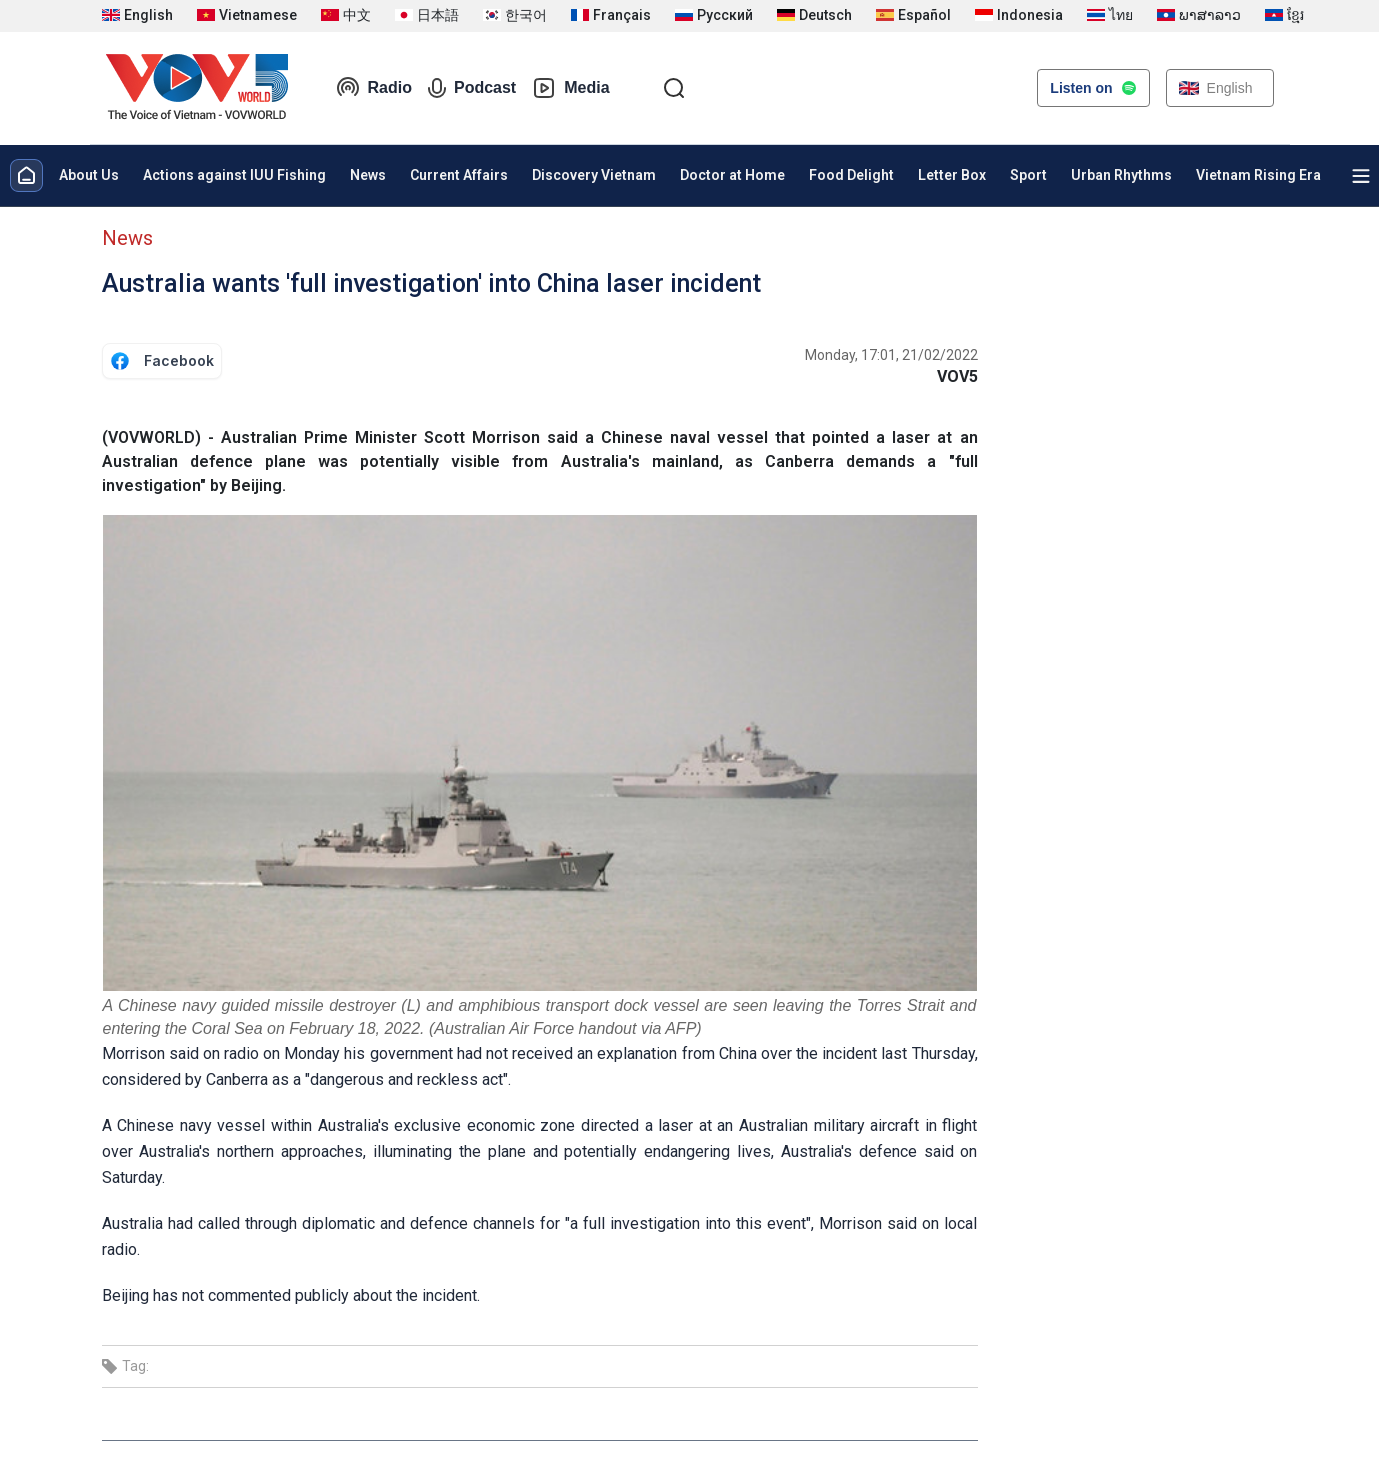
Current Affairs (459, 175)
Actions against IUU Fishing (234, 175)
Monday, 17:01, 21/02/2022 (891, 355)
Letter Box (952, 175)
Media (570, 88)
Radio (374, 88)
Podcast (472, 88)
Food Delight (851, 175)
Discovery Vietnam (594, 175)
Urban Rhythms (1121, 175)
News (368, 175)
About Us (89, 175)
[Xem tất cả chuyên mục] (1361, 176)
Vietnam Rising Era (1258, 175)
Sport (1028, 175)
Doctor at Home (732, 175)
